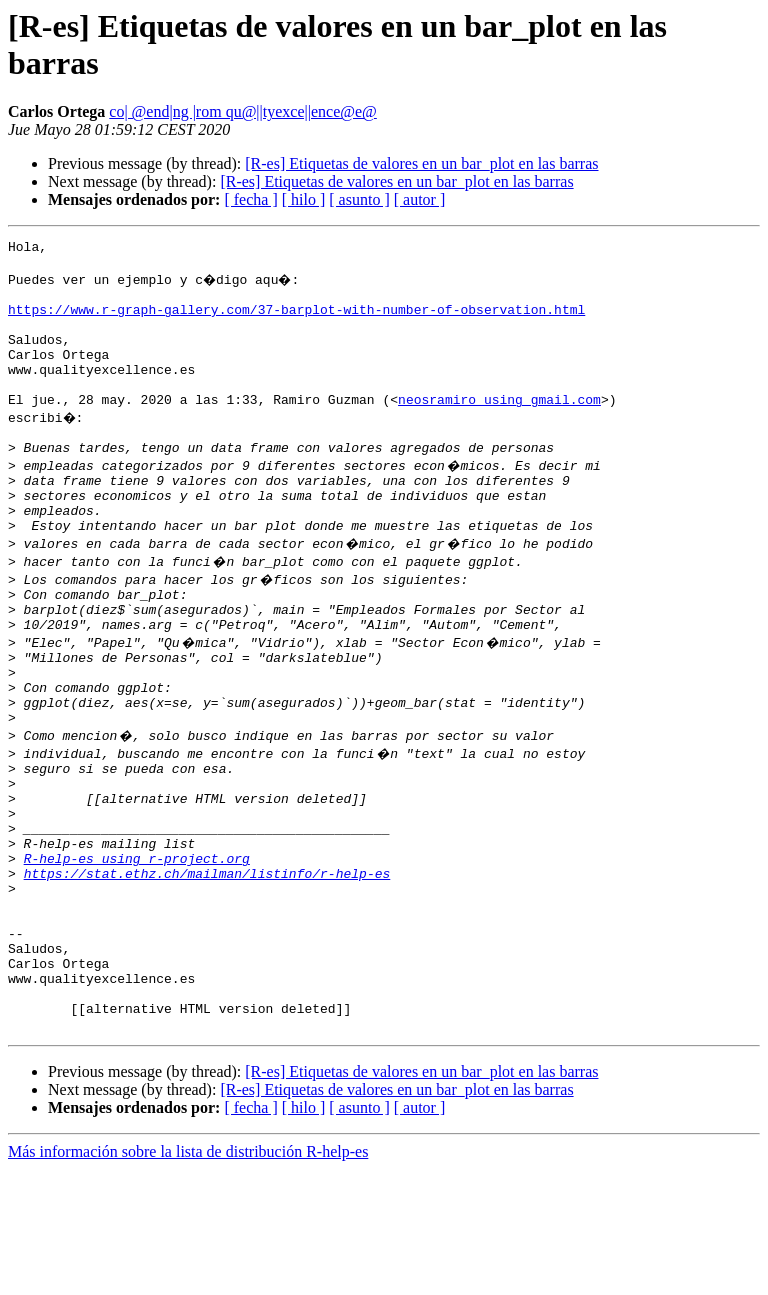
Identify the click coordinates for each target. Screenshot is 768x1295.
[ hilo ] (304, 199)
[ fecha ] (250, 199)
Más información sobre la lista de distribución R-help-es (188, 1277)
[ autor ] (420, 199)
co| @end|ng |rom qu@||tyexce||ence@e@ (243, 111)
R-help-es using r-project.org (137, 951)
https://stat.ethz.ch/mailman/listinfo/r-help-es (207, 969)
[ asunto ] (359, 199)
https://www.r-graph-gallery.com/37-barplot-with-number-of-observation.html (296, 321)
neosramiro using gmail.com (499, 429)
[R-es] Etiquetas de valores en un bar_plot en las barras (421, 163)
